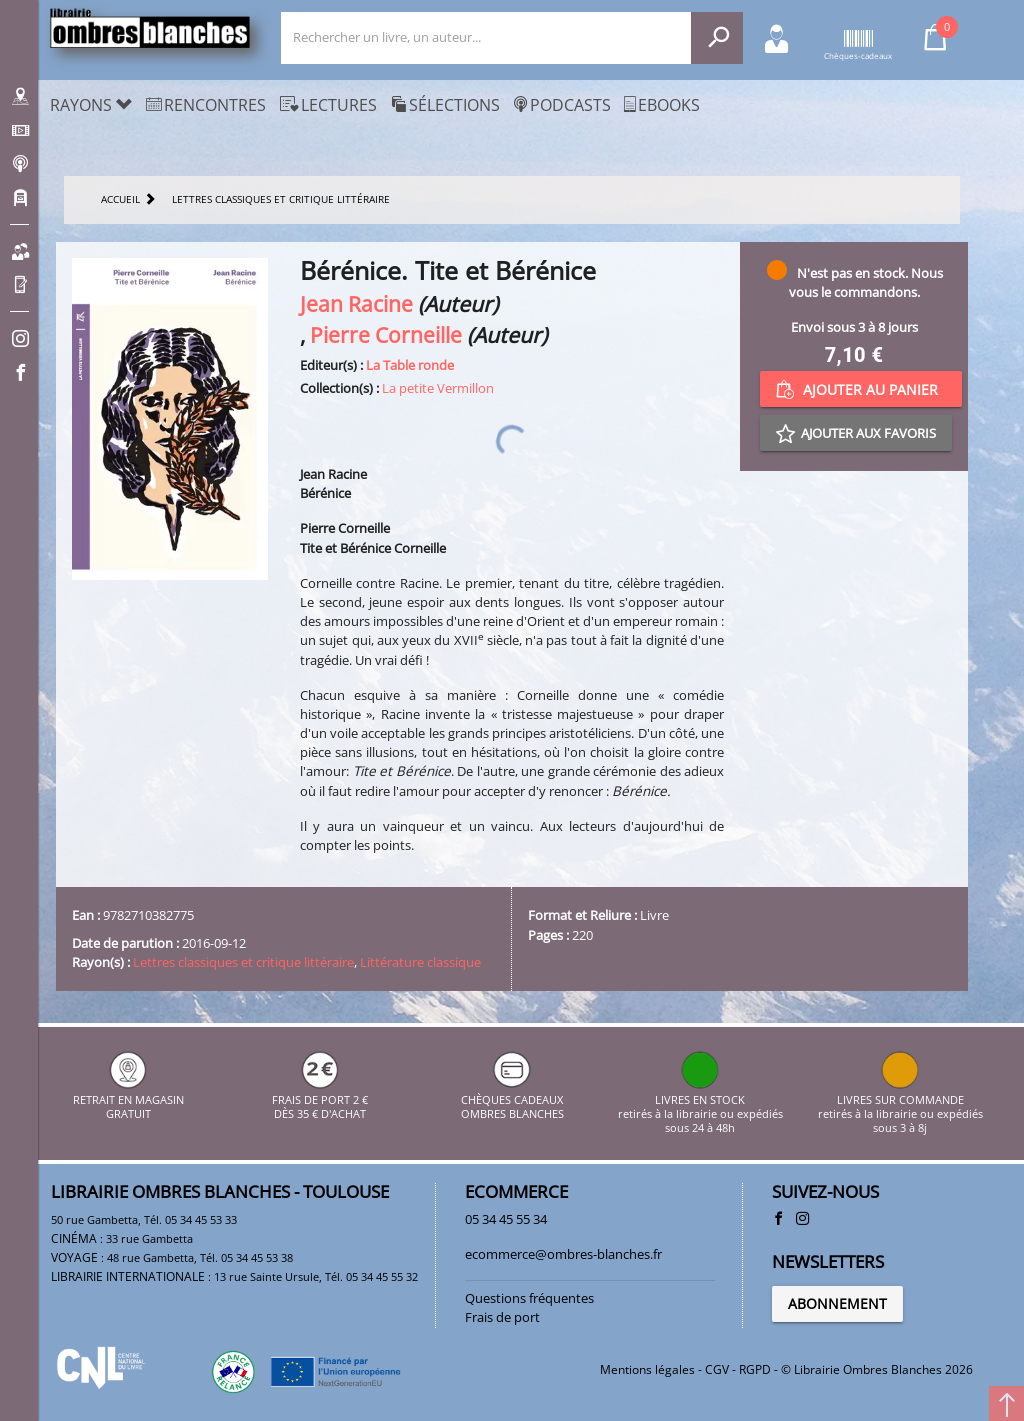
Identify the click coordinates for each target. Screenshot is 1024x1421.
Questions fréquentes (529, 1298)
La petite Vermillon (438, 388)
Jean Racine (356, 303)
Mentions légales (647, 1369)
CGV (717, 1369)
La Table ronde (410, 365)
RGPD (755, 1369)
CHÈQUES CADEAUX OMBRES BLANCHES (512, 1099)
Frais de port (502, 1317)
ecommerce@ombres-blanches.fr (563, 1254)
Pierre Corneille (386, 334)
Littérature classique (420, 962)
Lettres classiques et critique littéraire (243, 962)
